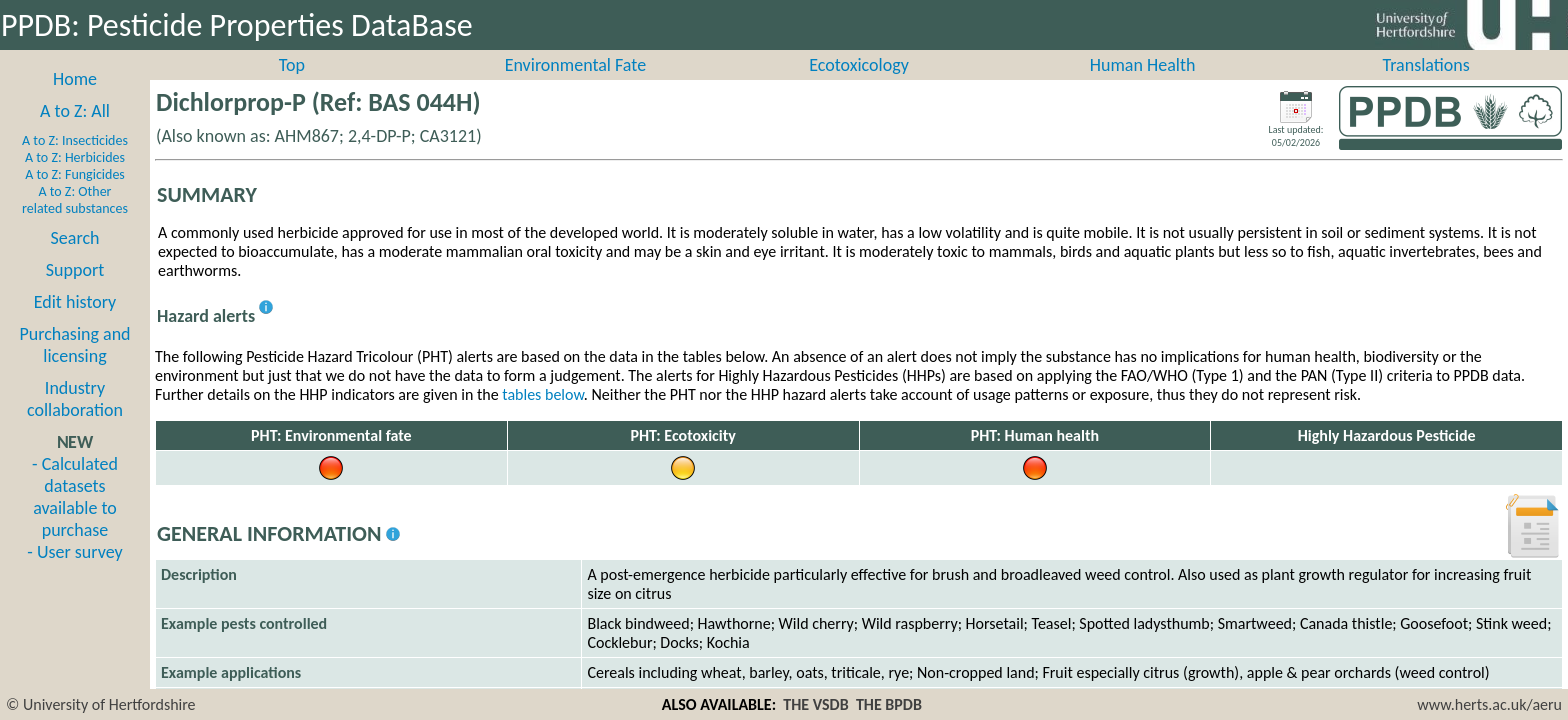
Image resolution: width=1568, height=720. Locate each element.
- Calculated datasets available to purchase (75, 519)
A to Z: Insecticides (75, 162)
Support (75, 292)
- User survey (74, 574)
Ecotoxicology (859, 87)
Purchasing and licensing (74, 367)
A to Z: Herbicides (75, 179)
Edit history (75, 324)
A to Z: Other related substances (75, 222)
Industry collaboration (75, 421)
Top (292, 87)
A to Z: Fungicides (75, 196)
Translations (1426, 87)
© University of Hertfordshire (101, 704)
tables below (543, 416)
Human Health (1143, 87)
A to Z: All (75, 133)
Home (75, 101)
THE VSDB (815, 704)
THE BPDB (889, 704)
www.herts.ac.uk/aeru (1489, 704)
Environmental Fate (575, 87)
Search (75, 260)
